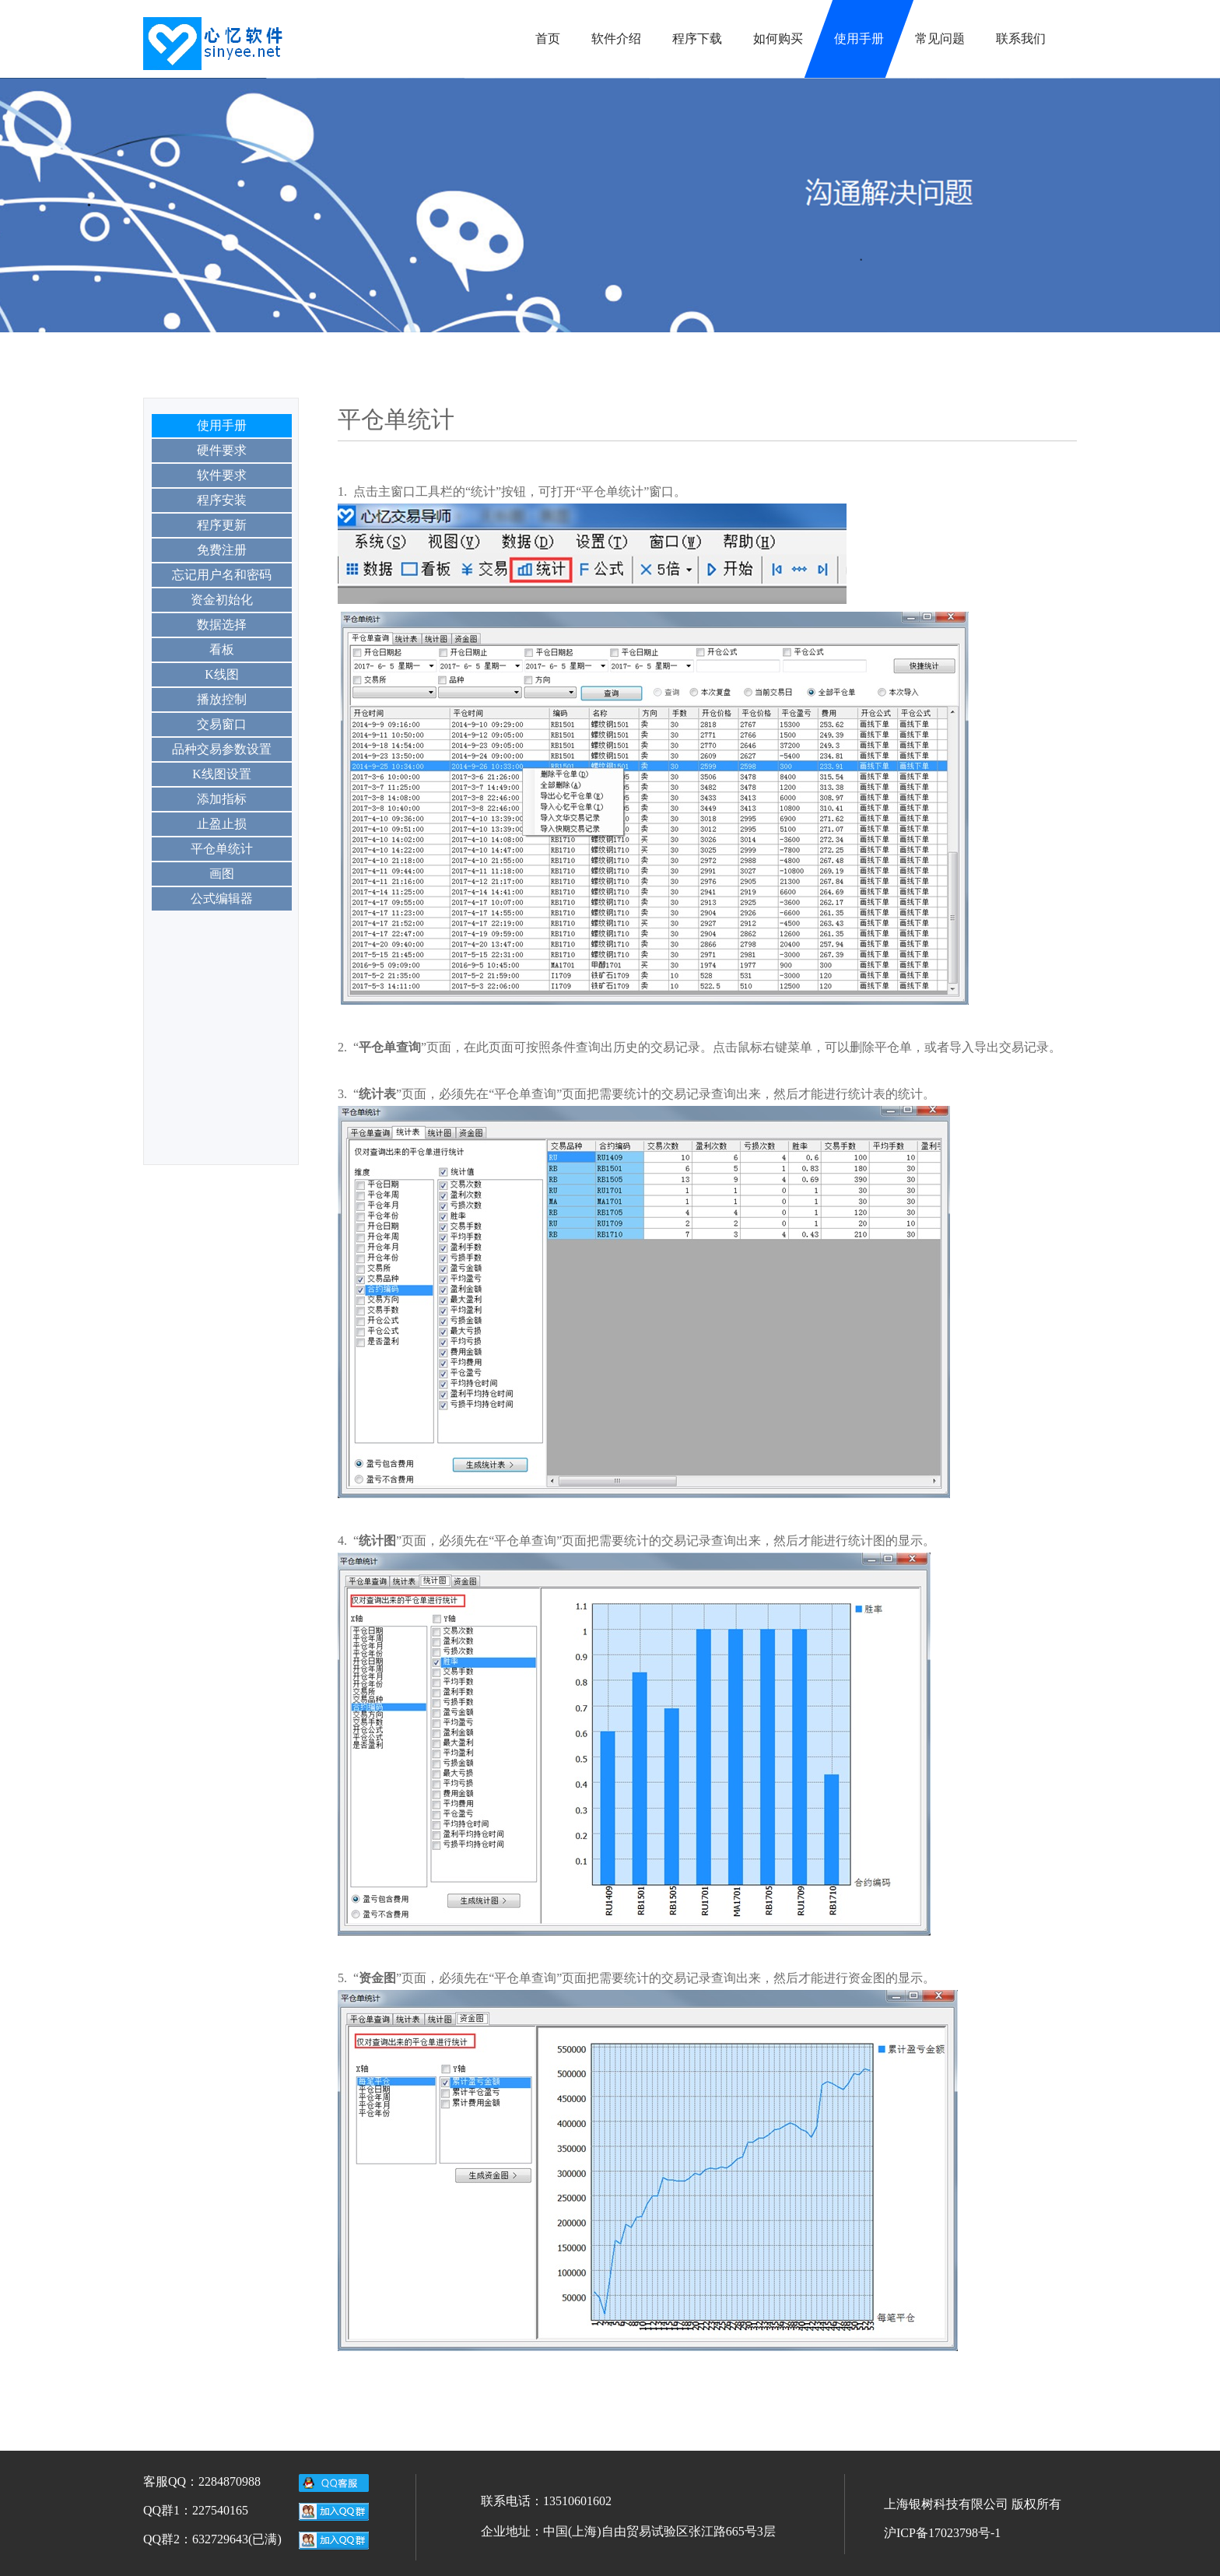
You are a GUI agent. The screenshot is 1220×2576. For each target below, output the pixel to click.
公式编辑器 (222, 898)
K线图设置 (221, 774)
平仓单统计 (222, 848)
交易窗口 (222, 724)
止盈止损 (222, 823)
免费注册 (222, 549)
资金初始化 (222, 599)
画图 (221, 873)
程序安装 (222, 500)
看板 (221, 649)
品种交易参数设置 (222, 749)
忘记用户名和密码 (222, 574)
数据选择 (222, 624)
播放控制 (222, 699)
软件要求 (222, 475)
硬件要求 (222, 450)
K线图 (222, 674)
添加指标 (222, 798)
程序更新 (222, 525)
